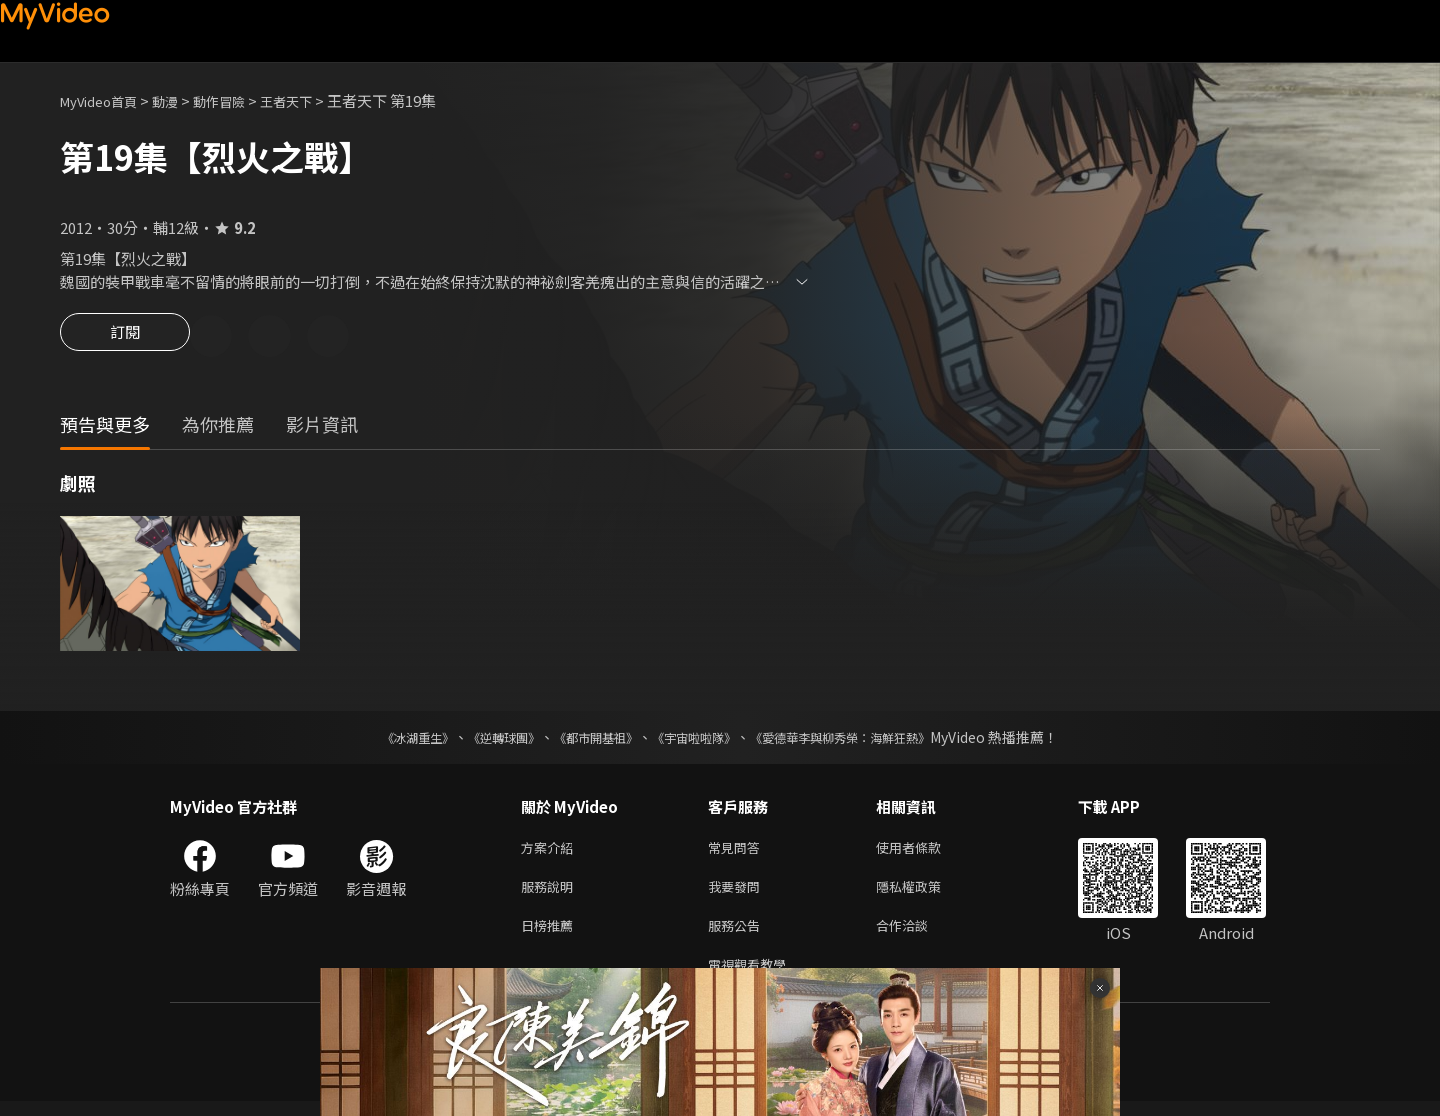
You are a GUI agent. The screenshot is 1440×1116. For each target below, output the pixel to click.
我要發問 (738, 893)
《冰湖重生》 (383, 740)
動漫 (181, 100)
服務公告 (738, 935)
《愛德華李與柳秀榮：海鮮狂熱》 (866, 740)
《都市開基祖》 (586, 740)
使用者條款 (925, 851)
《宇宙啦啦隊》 (698, 740)
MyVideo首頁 (105, 100)
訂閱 (125, 338)
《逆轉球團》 (481, 740)
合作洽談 (918, 935)
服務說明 (551, 893)
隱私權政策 (925, 893)
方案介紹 (551, 851)
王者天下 (316, 100)
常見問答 (738, 851)
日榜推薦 (551, 935)
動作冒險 (241, 100)
